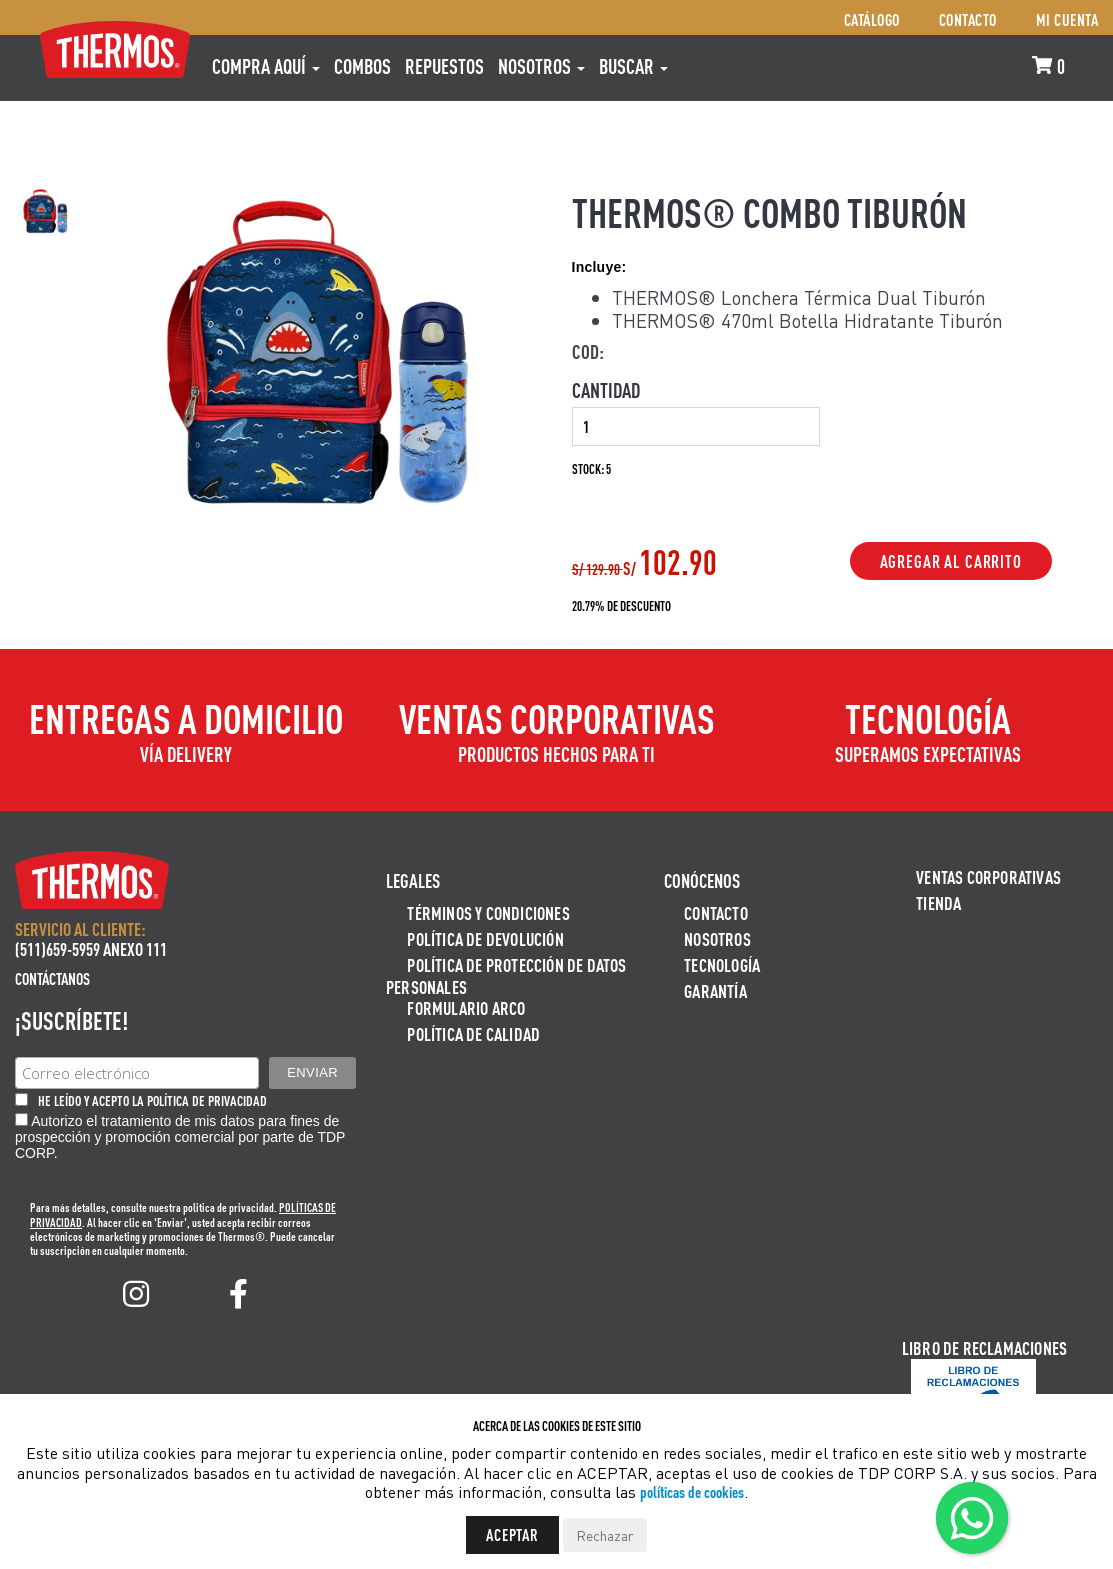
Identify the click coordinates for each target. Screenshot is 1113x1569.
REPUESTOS (444, 66)
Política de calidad (473, 1033)
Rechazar (605, 1535)
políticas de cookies (692, 1491)
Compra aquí (266, 66)
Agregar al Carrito (951, 561)
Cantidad (606, 390)
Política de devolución (485, 938)
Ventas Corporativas (988, 876)
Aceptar (512, 1534)
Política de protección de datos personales (506, 975)
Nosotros (541, 66)
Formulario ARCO (466, 1007)
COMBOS (362, 66)
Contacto (968, 19)
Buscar (633, 66)
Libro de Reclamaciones (984, 1347)
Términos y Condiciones (488, 912)
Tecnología (722, 964)
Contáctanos (52, 978)
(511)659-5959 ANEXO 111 (91, 948)
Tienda (938, 902)
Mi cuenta (1067, 19)
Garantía (715, 990)
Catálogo (872, 19)
